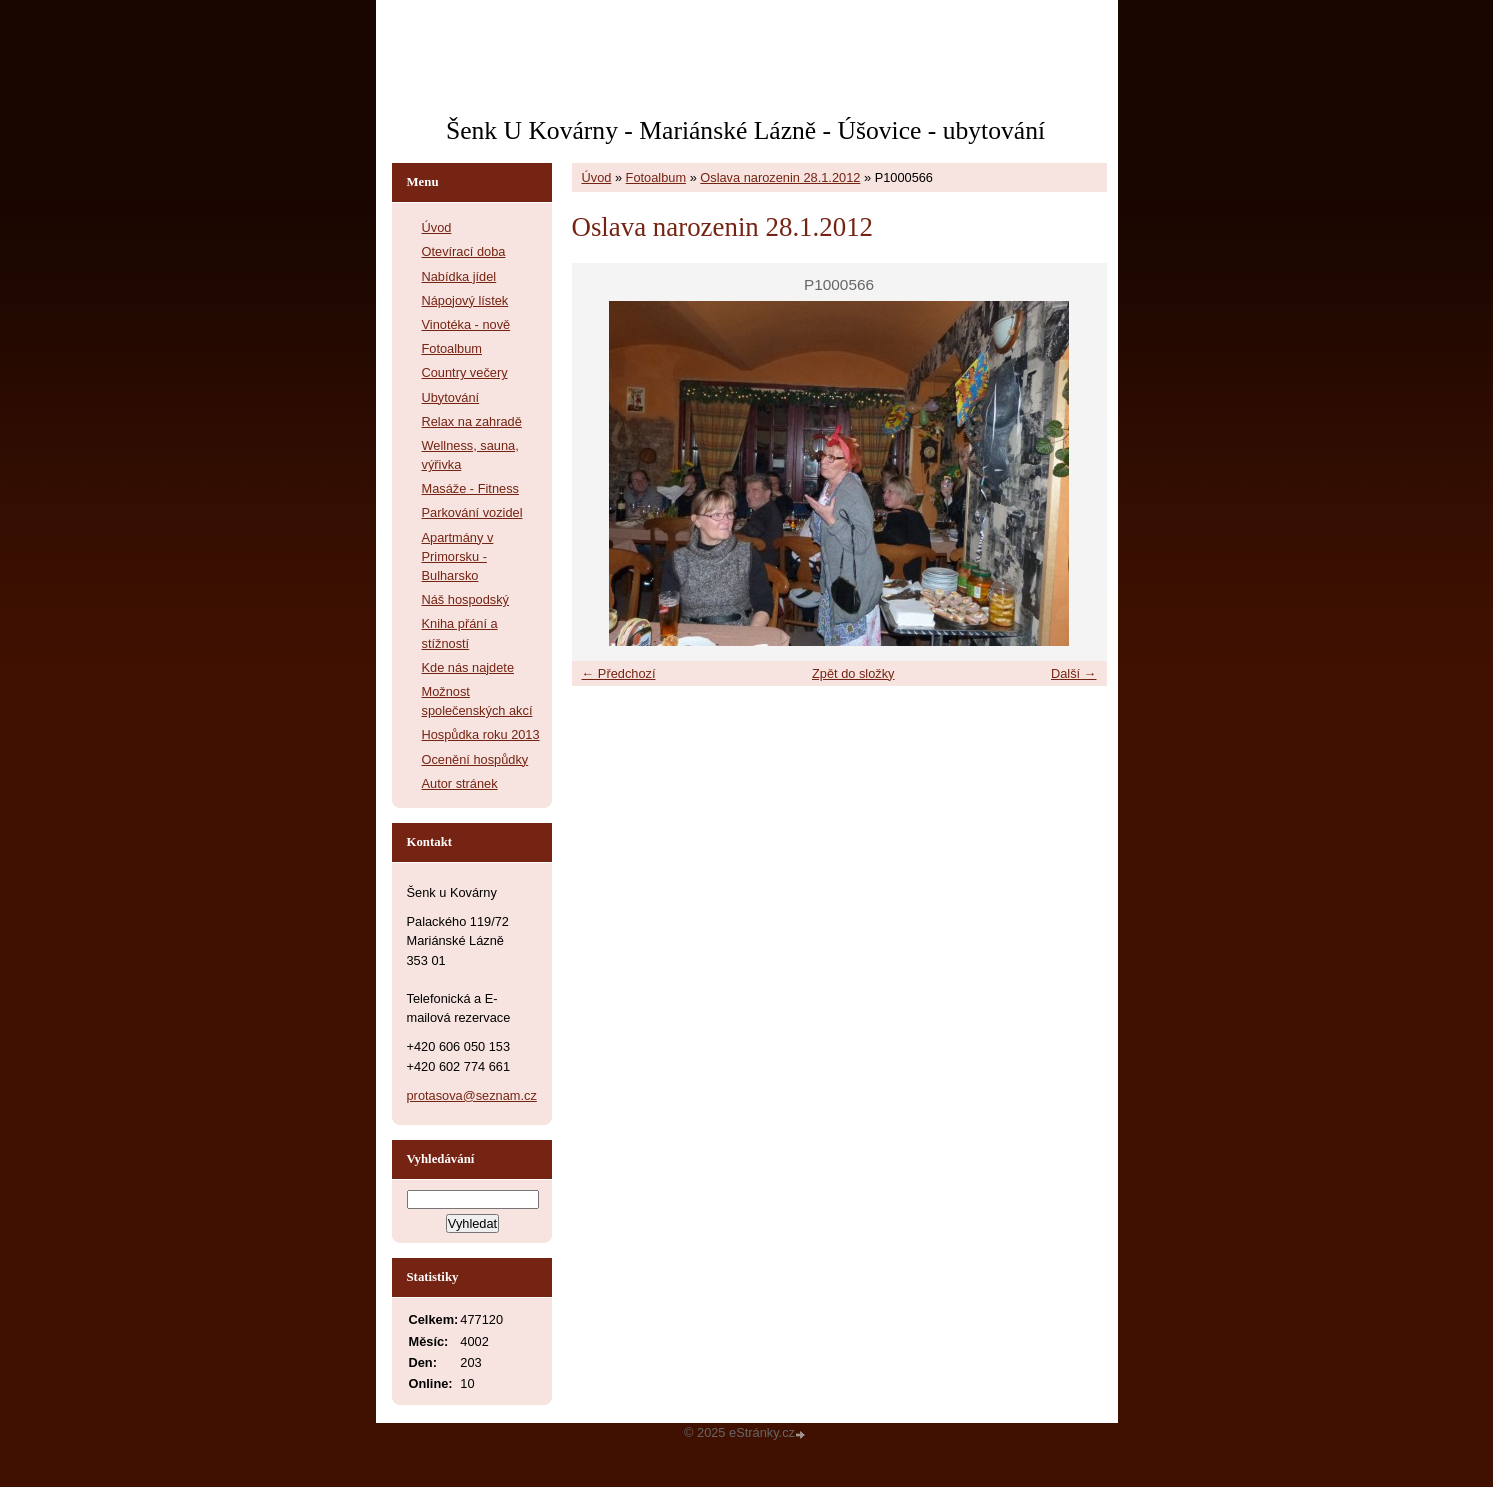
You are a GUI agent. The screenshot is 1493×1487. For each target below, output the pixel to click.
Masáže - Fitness (470, 488)
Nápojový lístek (465, 300)
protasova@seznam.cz (472, 1095)
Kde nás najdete (468, 667)
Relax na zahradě (472, 421)
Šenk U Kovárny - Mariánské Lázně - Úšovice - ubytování (745, 130)
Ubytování (451, 397)
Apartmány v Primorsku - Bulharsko (458, 556)
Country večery (465, 372)
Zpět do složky (853, 673)
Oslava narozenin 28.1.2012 (780, 177)
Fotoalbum (656, 177)
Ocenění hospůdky (475, 759)
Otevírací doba (464, 251)
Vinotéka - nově (466, 324)
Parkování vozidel (472, 512)
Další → (1074, 673)
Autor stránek (460, 783)
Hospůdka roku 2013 (481, 734)
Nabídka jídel (459, 276)
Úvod (597, 177)
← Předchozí (619, 673)
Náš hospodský (466, 599)
